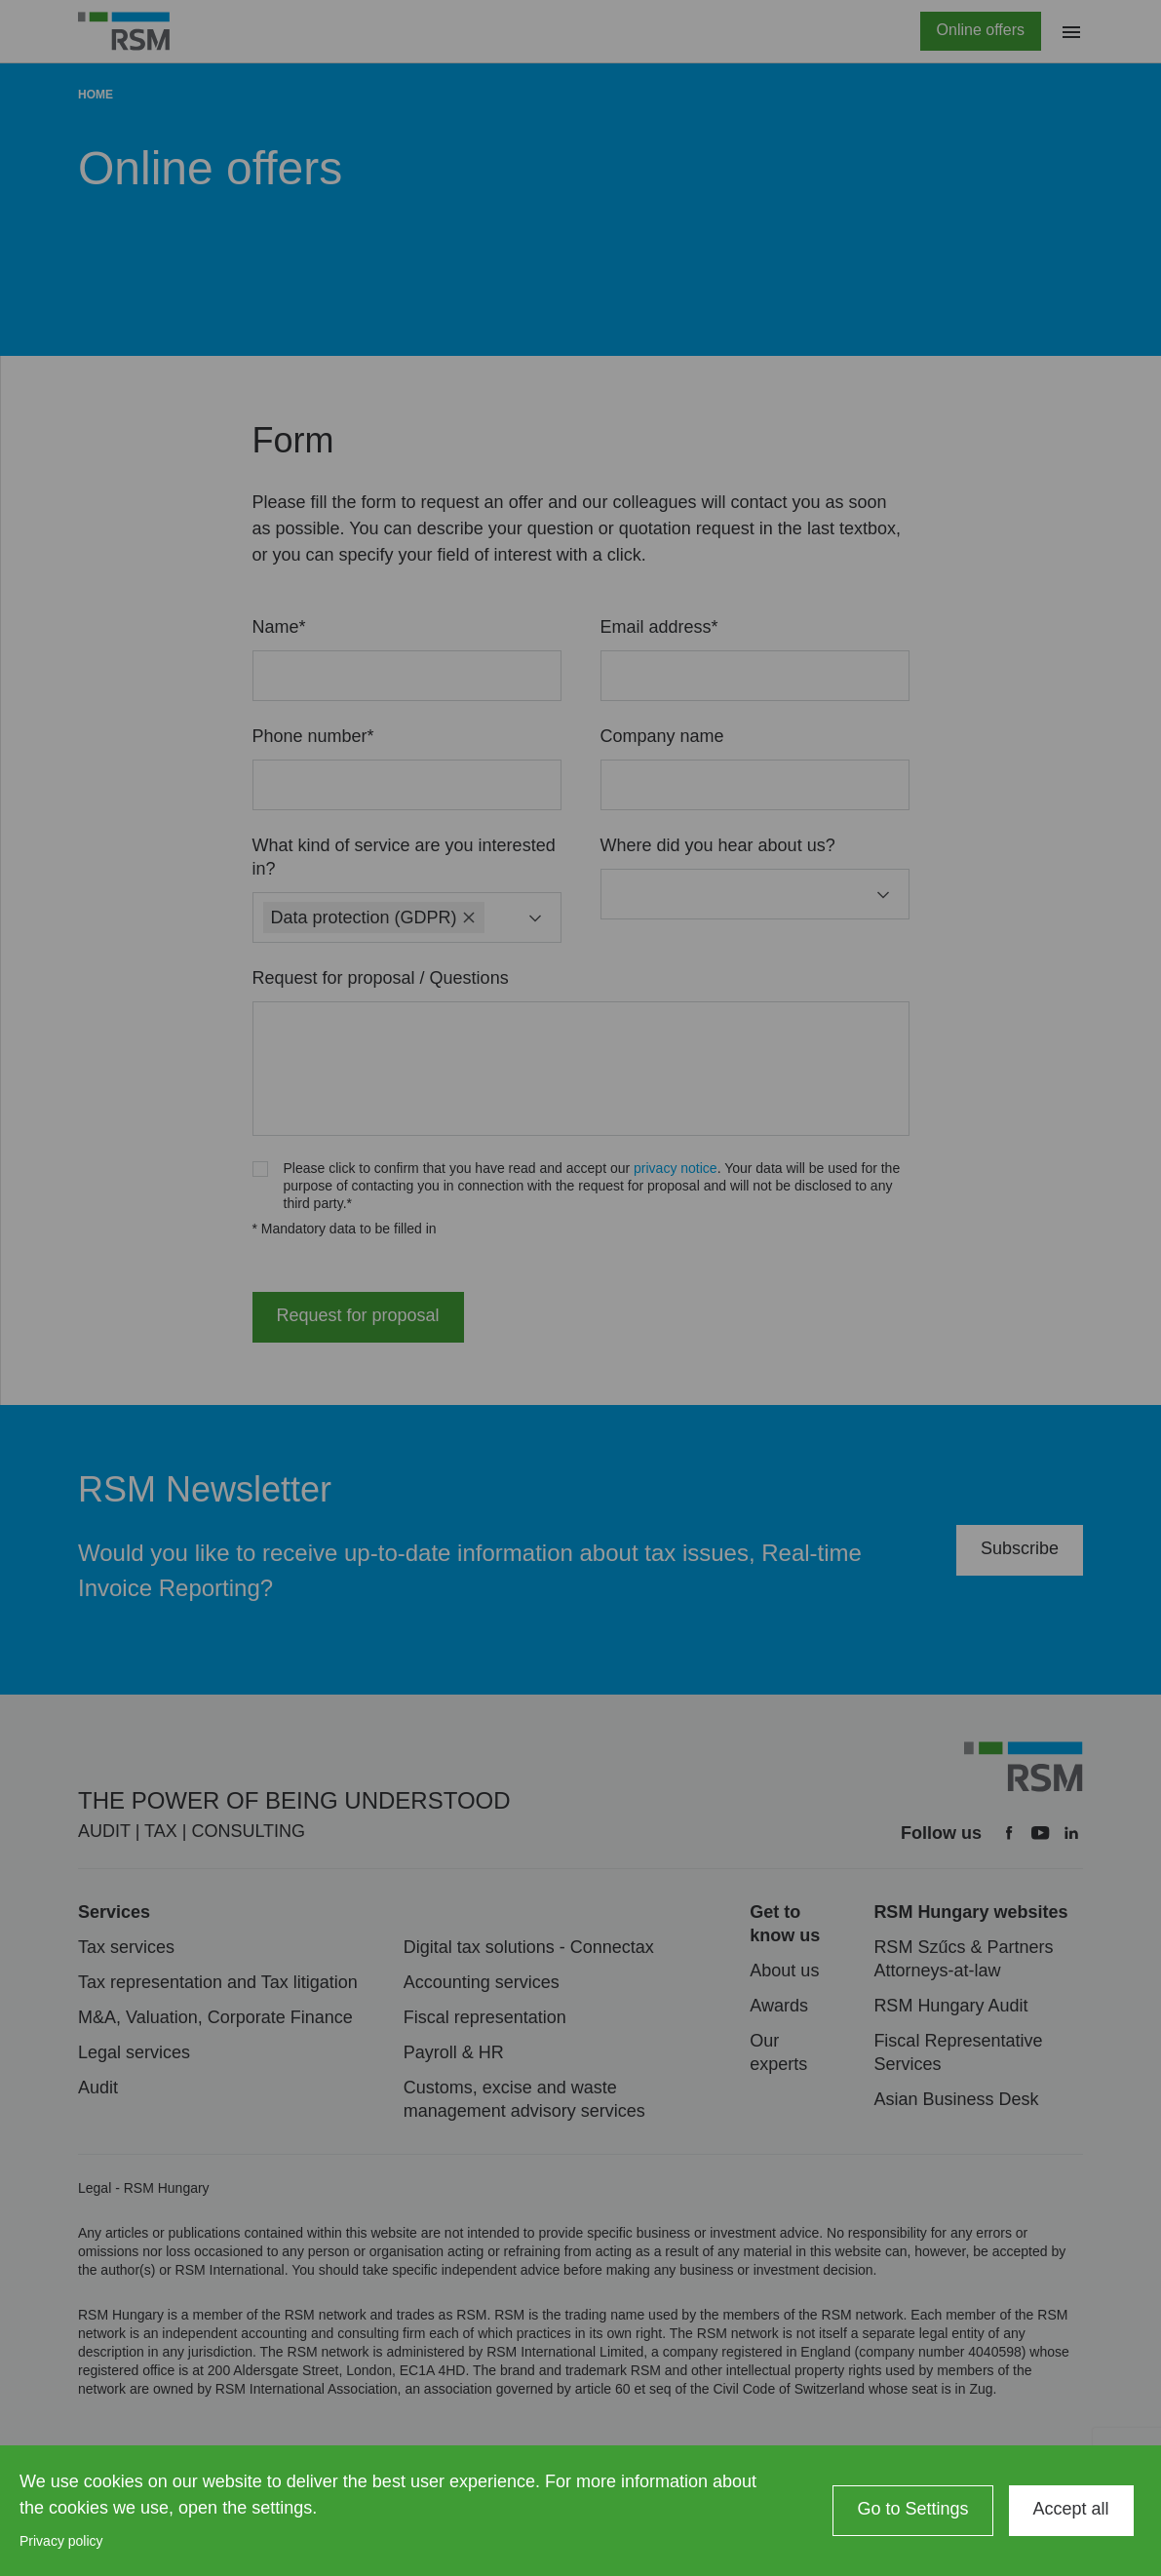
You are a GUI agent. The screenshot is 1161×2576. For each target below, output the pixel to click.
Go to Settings (912, 2508)
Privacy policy (61, 2541)
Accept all (1071, 2508)
